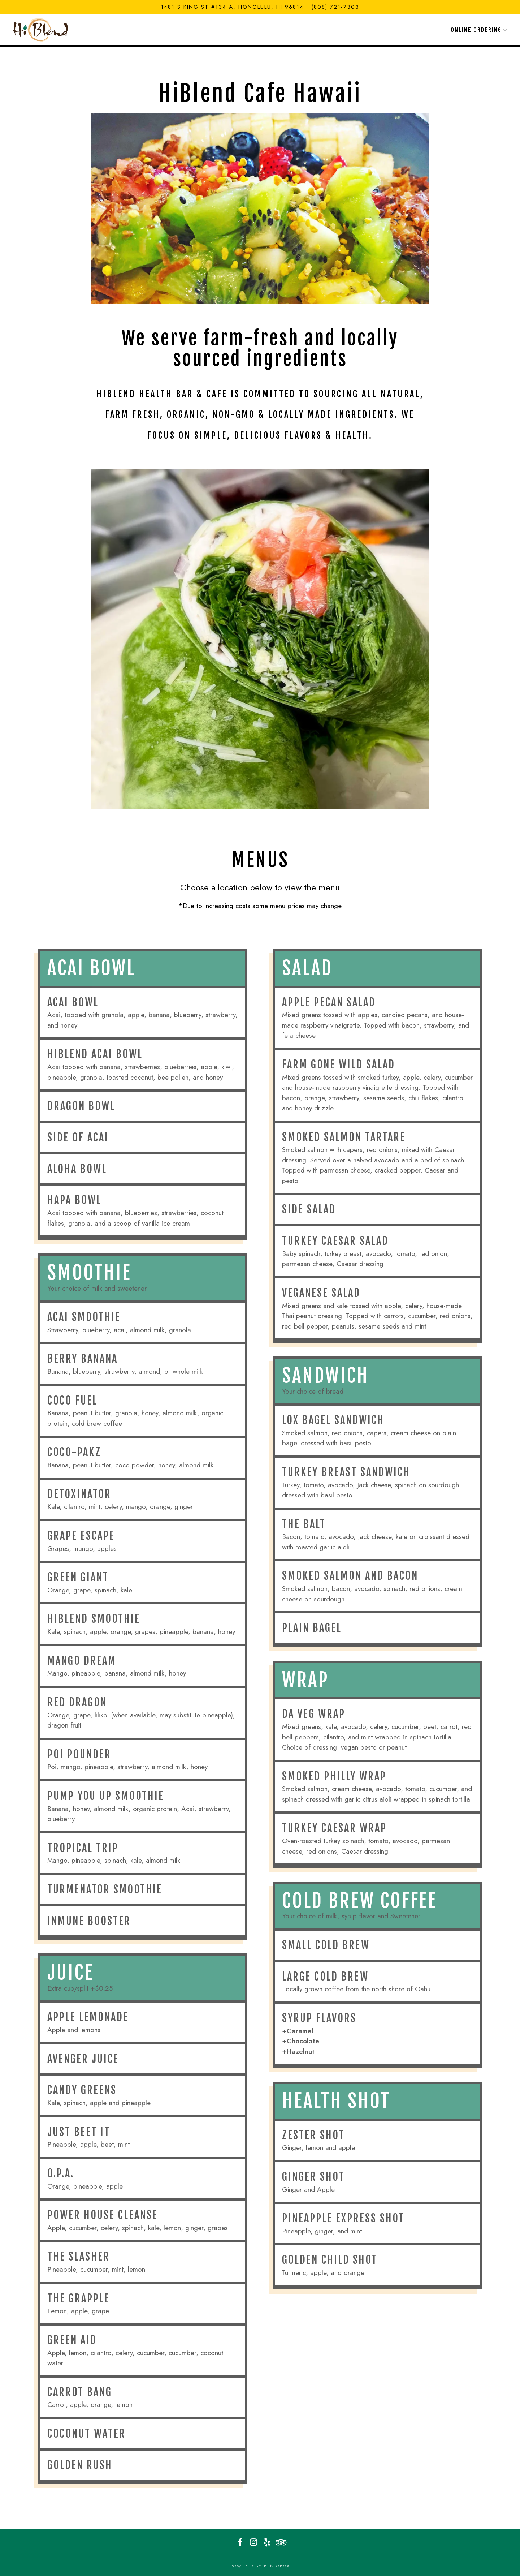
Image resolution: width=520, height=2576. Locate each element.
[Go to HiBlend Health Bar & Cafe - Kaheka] (232, 7)
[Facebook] (240, 2542)
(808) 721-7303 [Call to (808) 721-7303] (335, 7)
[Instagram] (253, 2542)
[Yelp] (267, 2542)
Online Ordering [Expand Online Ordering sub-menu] (477, 29)
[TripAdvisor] (280, 2542)
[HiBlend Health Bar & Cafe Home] (42, 28)
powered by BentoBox (260, 2566)
